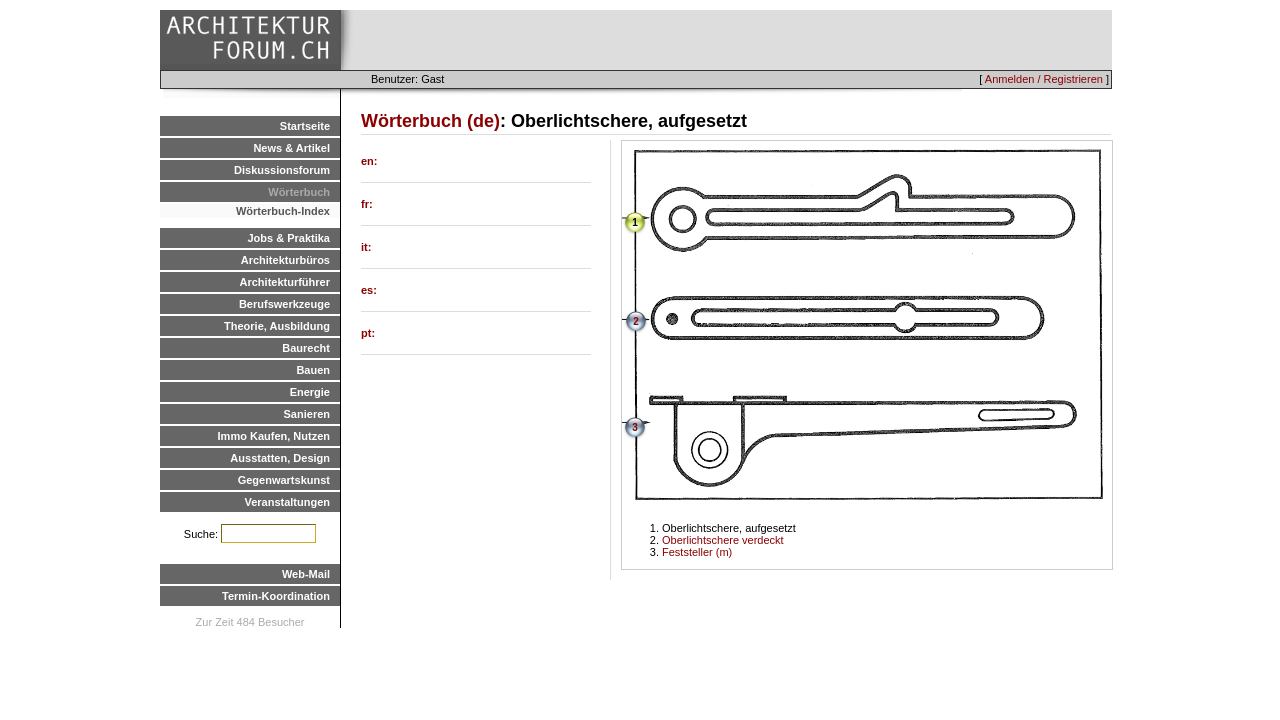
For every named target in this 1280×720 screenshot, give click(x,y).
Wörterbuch (299, 192)
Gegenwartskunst (284, 480)
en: (369, 161)
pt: (368, 333)
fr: (367, 204)
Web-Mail (306, 574)
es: (369, 290)
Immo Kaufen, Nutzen (274, 436)
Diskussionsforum (282, 170)
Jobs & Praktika (288, 238)
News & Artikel (291, 148)
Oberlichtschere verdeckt (723, 540)
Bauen (313, 370)
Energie (310, 392)
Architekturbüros (285, 260)
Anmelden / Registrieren (1044, 79)
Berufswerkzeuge (284, 304)
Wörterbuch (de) (430, 121)
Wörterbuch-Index (283, 211)
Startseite (305, 126)
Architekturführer (285, 282)
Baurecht (306, 348)
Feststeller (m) (697, 552)
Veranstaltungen (287, 502)
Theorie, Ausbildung (277, 326)
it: (366, 247)
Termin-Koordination (276, 596)
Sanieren (307, 414)
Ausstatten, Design (280, 458)
